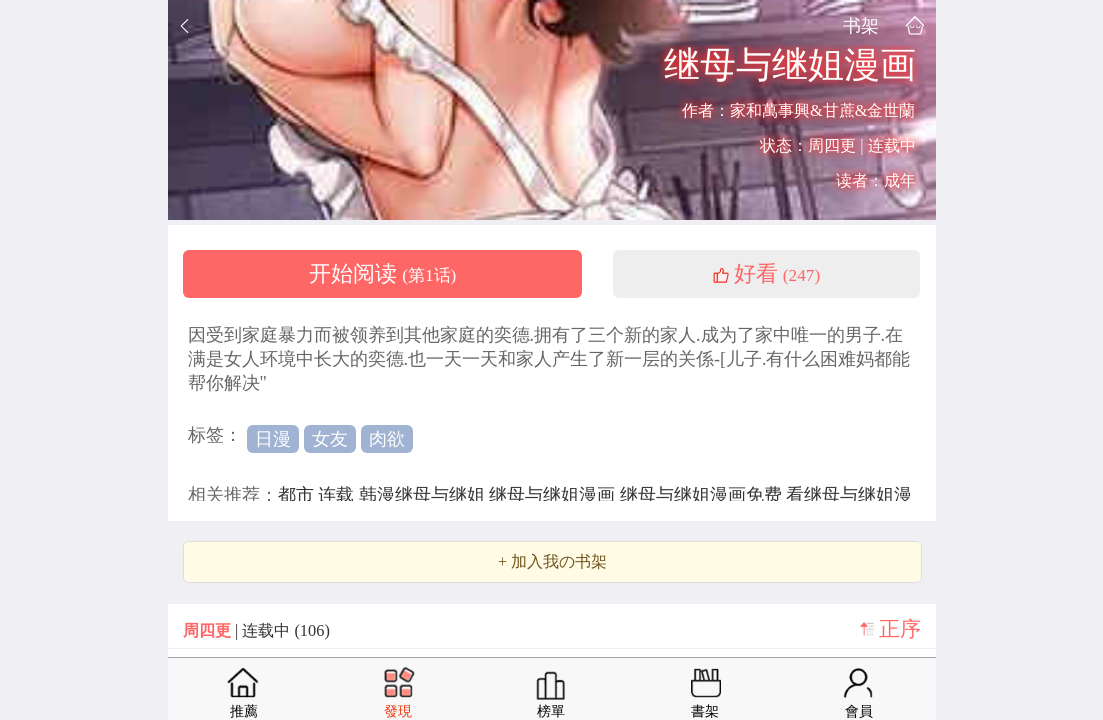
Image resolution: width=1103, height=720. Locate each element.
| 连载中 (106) (256, 630)
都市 (298, 495)
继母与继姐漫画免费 (703, 495)
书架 (861, 25)
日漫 (273, 439)
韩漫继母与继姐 (424, 495)
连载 (338, 495)
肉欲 (387, 439)
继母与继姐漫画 (554, 495)
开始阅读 (383, 274)
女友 (330, 439)
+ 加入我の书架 (552, 562)
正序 (900, 629)
